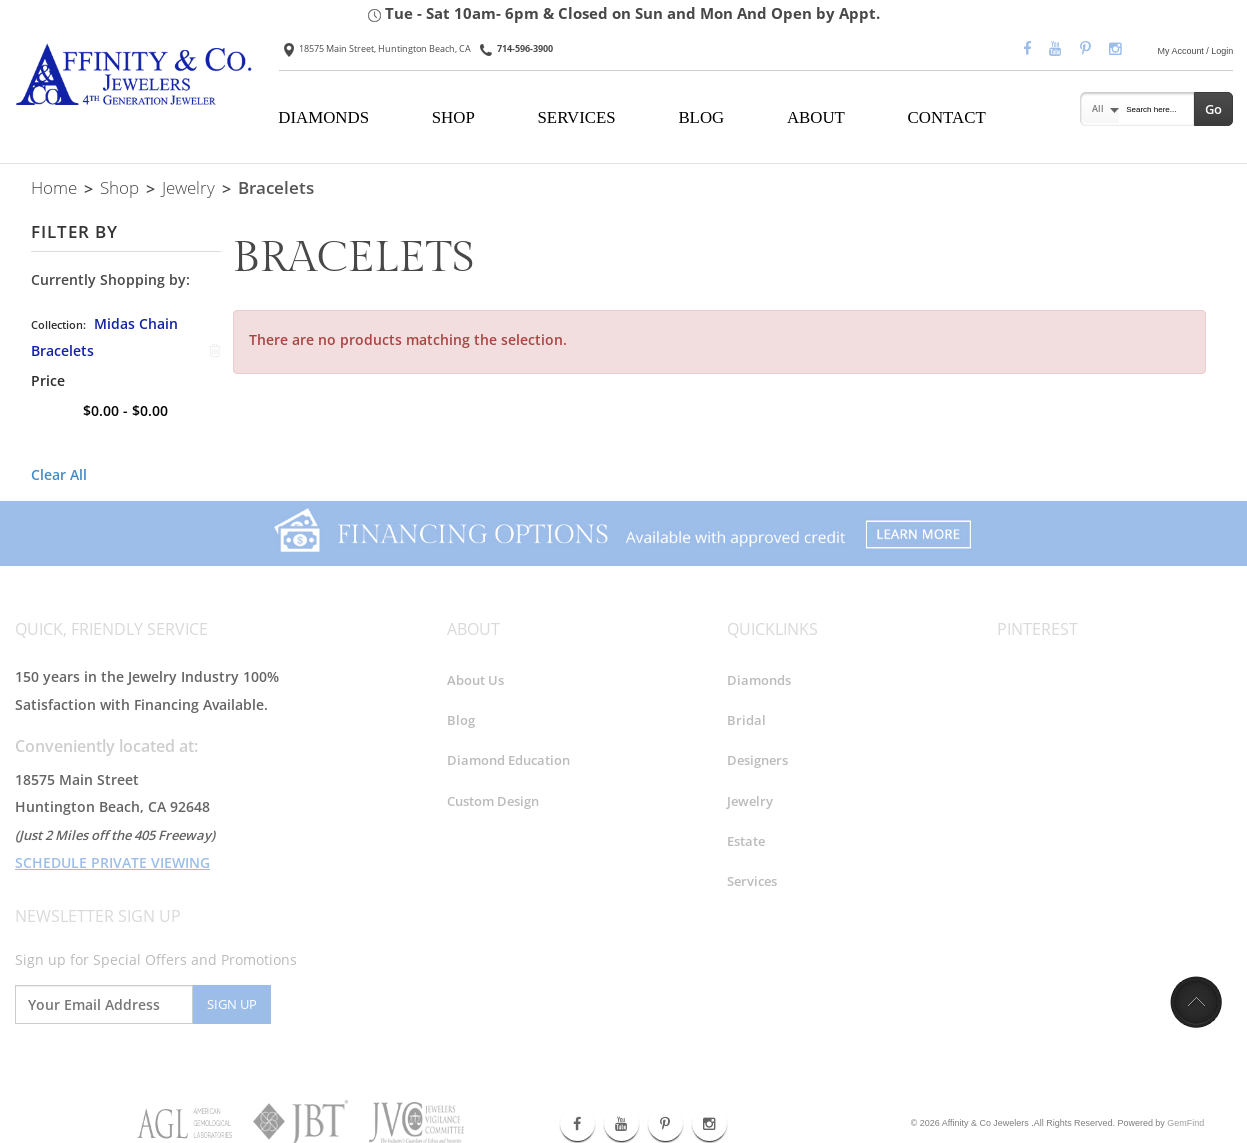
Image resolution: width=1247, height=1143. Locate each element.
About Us (475, 680)
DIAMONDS (323, 117)
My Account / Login (1196, 51)
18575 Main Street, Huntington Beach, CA (377, 48)
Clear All (59, 474)
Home (54, 187)
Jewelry (188, 187)
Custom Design (493, 801)
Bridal (746, 720)
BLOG (701, 117)
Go (1213, 109)
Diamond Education (508, 761)
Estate (746, 841)
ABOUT (816, 117)
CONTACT (947, 117)
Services (752, 881)
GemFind (1185, 1123)
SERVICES (577, 117)
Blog (461, 720)
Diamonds (759, 680)
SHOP (453, 117)
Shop (119, 187)
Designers (757, 761)
